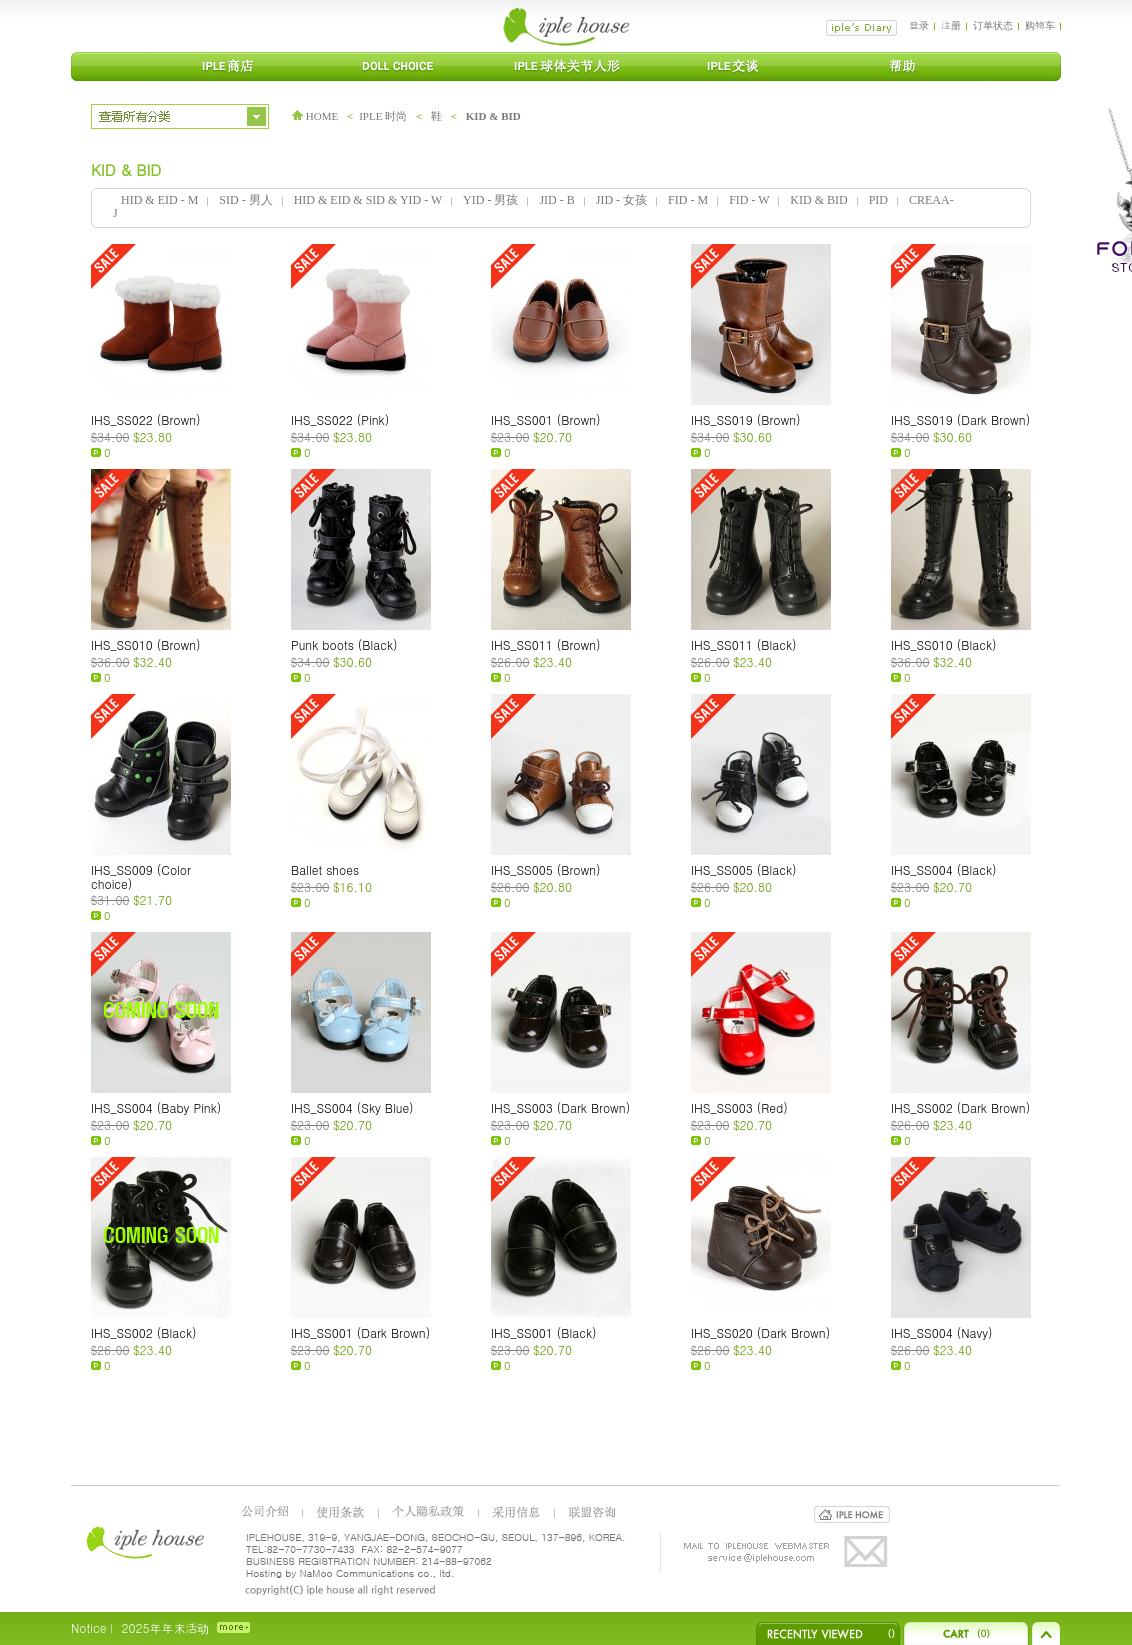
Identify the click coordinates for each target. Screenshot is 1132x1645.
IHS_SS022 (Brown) (145, 419)
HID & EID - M (159, 200)
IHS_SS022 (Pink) (340, 419)
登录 (919, 25)
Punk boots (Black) (344, 644)
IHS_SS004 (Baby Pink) (156, 1107)
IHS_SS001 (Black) (544, 1332)
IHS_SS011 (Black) (744, 644)
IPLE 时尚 (383, 116)
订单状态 (993, 25)
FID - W (749, 200)
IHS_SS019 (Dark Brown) (960, 419)
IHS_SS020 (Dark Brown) (760, 1332)
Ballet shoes (325, 869)
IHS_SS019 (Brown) (745, 419)
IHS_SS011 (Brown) (545, 644)
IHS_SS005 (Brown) (545, 869)
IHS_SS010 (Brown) (145, 644)
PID (878, 200)
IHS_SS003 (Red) (739, 1107)
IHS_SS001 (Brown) (545, 419)
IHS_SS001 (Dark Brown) (360, 1332)
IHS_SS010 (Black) (944, 644)
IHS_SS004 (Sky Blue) (352, 1107)
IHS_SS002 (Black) (144, 1332)
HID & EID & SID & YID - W (368, 200)
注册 (951, 25)
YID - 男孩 (490, 200)
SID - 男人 (245, 200)
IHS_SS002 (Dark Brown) (960, 1107)
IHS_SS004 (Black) (944, 869)
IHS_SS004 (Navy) (942, 1332)
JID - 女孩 (621, 200)
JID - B (556, 200)
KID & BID (493, 116)
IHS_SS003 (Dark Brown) (560, 1107)
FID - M (688, 200)
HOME (315, 116)
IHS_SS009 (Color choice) (141, 876)
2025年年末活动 (165, 1627)
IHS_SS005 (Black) (744, 869)
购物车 (1040, 25)
